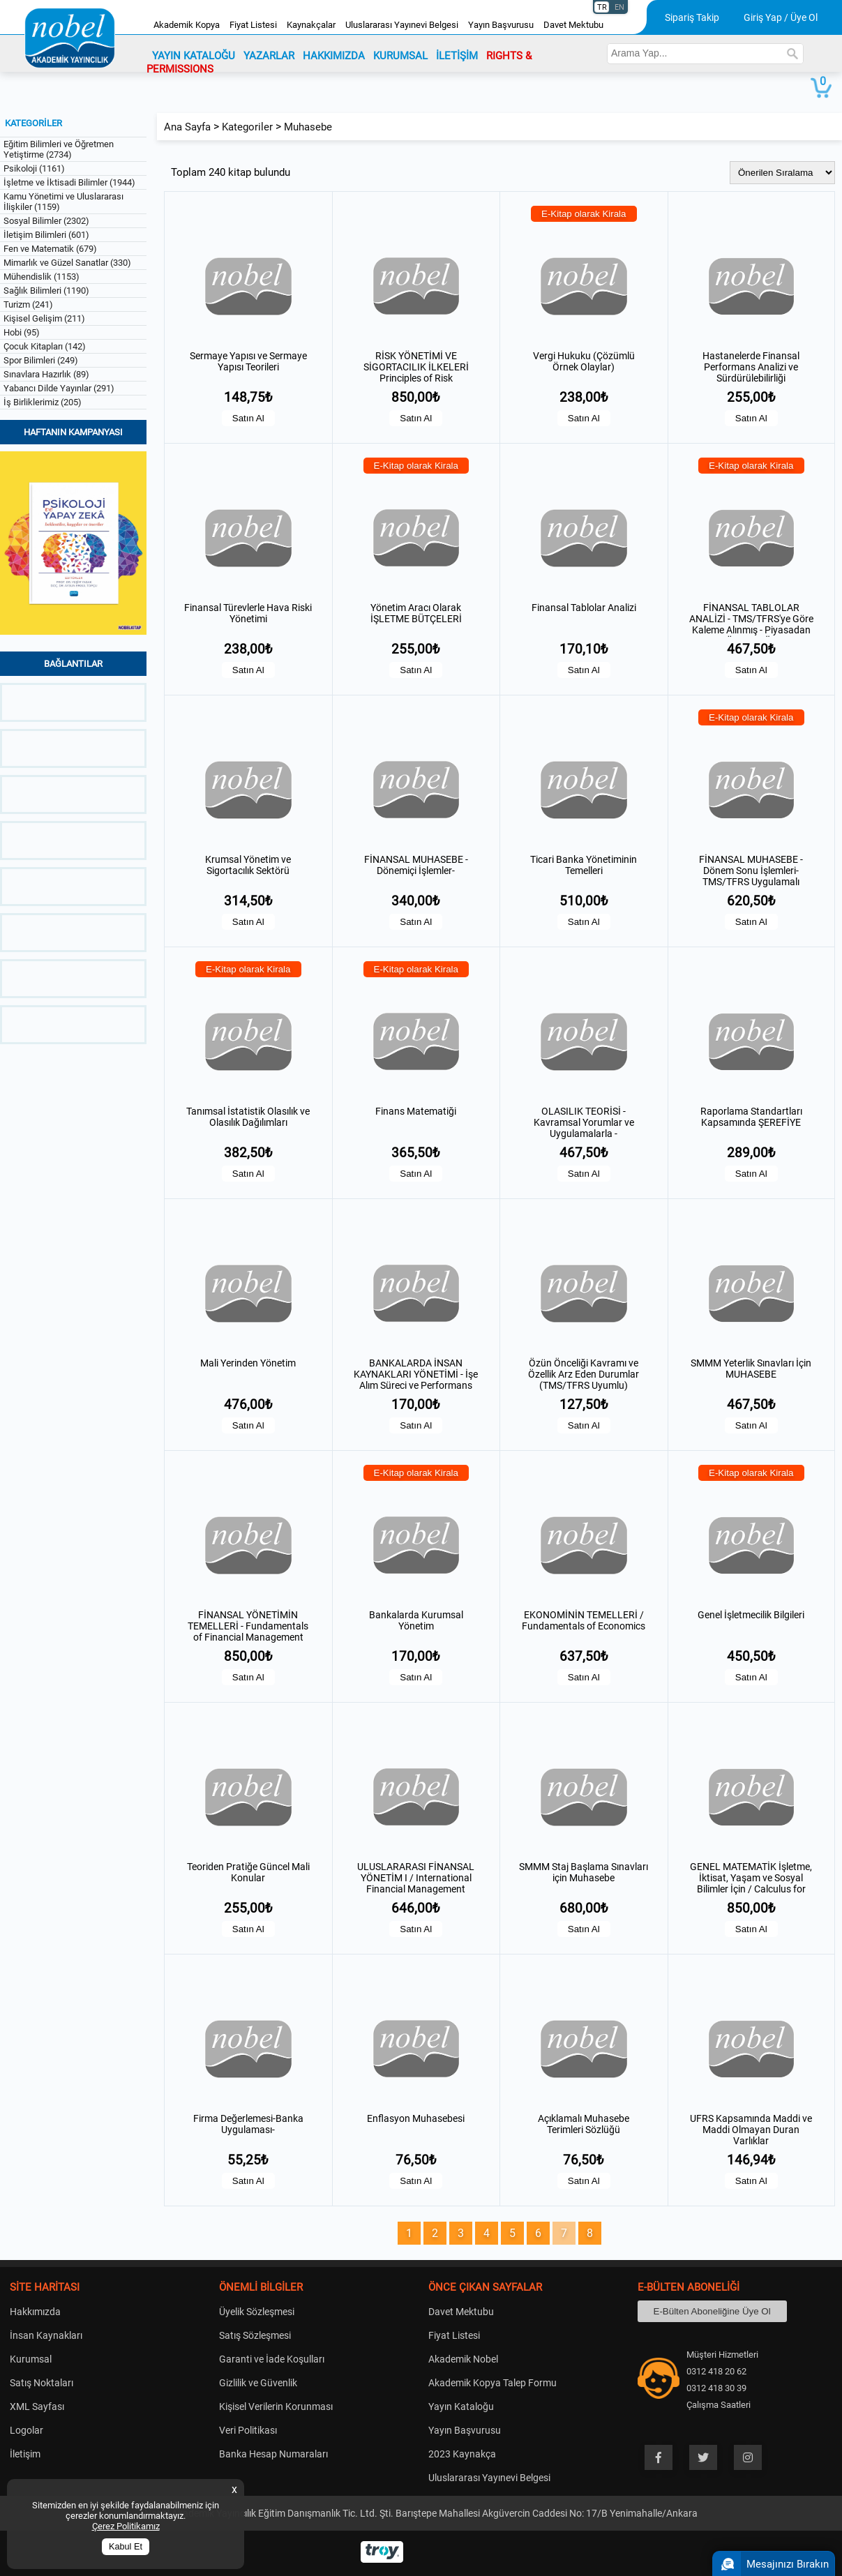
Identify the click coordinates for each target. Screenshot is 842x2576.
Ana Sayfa (187, 127)
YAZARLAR (268, 56)
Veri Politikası (248, 2430)
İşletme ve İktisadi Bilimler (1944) (69, 182)
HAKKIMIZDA (334, 56)
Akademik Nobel (463, 2359)
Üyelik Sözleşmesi (256, 2311)
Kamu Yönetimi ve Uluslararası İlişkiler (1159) (63, 201)
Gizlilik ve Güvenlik (258, 2382)
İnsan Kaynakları (46, 2335)
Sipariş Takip (692, 17)
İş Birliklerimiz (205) (42, 402)
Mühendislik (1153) (41, 276)
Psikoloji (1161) (34, 168)
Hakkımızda (35, 2311)
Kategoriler (247, 127)
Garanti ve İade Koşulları (271, 2359)
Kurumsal (31, 2359)
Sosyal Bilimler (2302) (46, 221)
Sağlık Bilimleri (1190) (46, 290)
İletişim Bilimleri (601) (46, 234)
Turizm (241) (28, 304)
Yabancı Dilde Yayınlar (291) (58, 388)
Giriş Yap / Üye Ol (781, 17)
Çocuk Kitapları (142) (44, 346)
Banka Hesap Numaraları (273, 2454)
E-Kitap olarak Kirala (583, 214)
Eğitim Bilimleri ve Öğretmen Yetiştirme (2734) (58, 149)
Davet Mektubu (573, 25)
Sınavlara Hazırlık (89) (46, 374)
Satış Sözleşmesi (255, 2335)
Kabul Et (125, 2547)
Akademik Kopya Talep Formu (492, 2382)
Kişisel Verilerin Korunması (276, 2406)
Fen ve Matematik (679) (50, 248)
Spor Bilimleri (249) (40, 360)
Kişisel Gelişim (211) (44, 318)
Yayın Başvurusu (501, 25)
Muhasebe (308, 127)
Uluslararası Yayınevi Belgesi (401, 25)
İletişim (25, 2454)
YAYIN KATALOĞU (193, 56)
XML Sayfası (37, 2406)
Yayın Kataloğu (461, 2406)
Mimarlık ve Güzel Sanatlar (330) (67, 262)
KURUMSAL (400, 56)
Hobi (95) (21, 332)
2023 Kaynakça (462, 2454)
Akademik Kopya (186, 25)
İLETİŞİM (457, 56)
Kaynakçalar (311, 25)
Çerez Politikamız (126, 2526)
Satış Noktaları (41, 2382)
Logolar (26, 2430)
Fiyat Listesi (253, 25)
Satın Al (248, 418)
